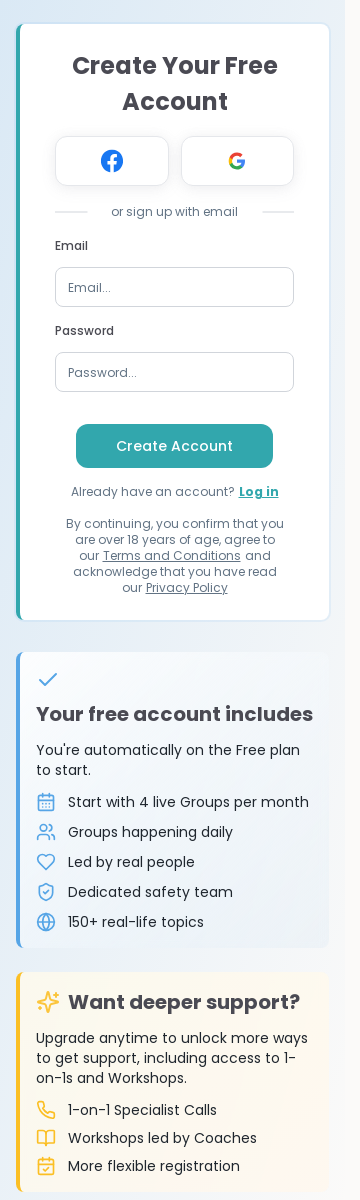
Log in (259, 492)
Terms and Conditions (172, 555)
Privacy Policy (187, 587)
